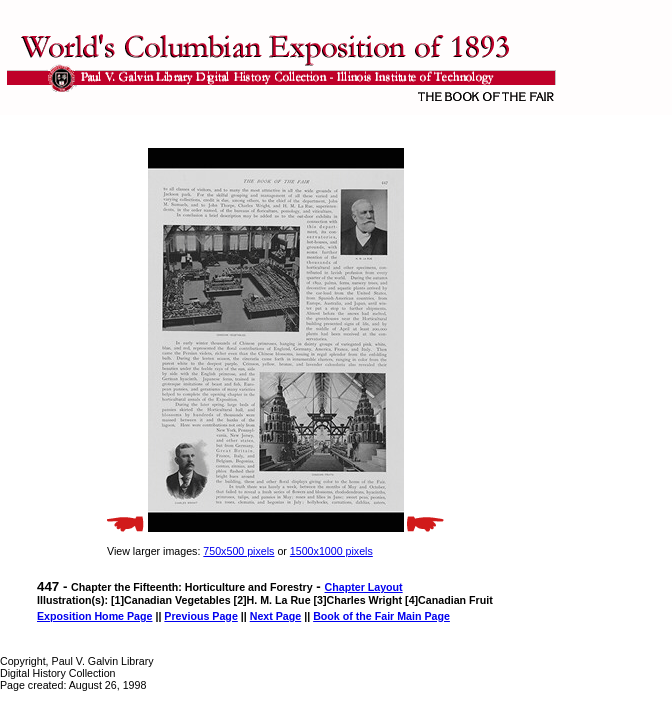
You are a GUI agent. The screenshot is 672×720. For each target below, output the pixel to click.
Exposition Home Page (94, 616)
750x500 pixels (238, 551)
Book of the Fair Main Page (381, 616)
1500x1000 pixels (331, 551)
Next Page (276, 616)
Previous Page (200, 616)
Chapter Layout (364, 587)
